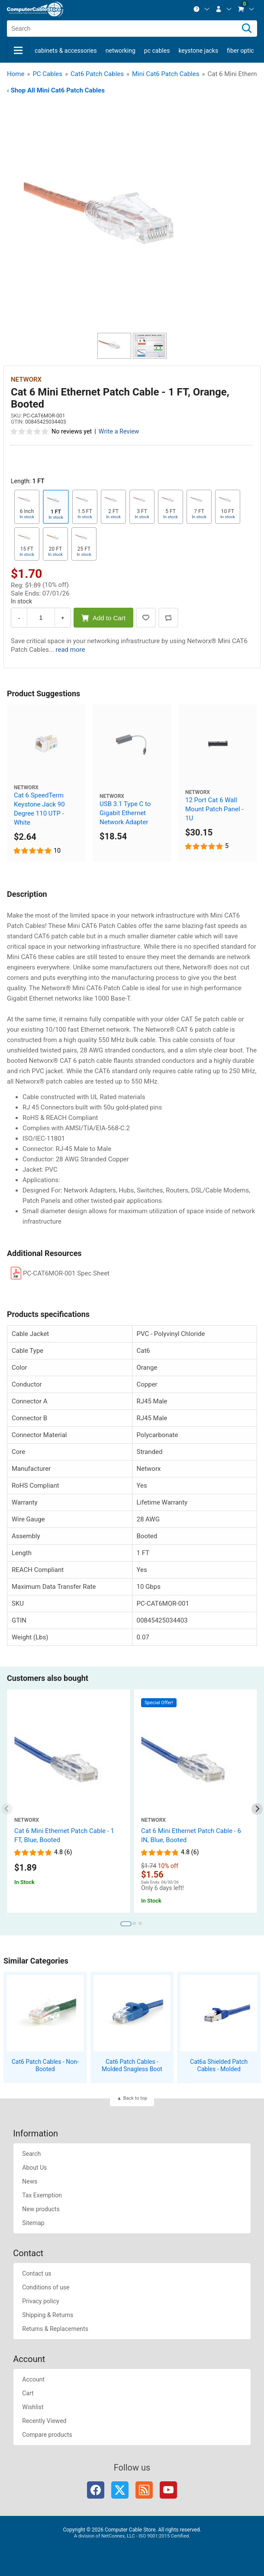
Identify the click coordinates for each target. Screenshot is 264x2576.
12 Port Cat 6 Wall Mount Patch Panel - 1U (214, 809)
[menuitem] (201, 9)
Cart (27, 2393)
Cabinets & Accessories (66, 50)
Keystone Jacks (198, 50)
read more (70, 650)
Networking (120, 50)
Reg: (17, 585)
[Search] (247, 28)
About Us (34, 2167)
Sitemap (33, 2222)
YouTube (168, 2490)
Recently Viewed (44, 2420)
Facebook (95, 2490)
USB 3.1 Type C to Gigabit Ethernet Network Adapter (125, 813)
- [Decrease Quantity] (19, 618)
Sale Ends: (26, 593)
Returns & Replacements (55, 2328)
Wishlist (32, 2407)
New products (41, 2209)
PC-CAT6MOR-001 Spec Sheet (66, 1273)
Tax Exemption (42, 2195)
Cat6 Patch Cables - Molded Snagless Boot (132, 2065)
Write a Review (119, 431)
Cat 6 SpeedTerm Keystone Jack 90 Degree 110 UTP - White (39, 808)
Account (33, 2379)
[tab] (125, 1923)
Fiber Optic (240, 50)
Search (31, 2153)
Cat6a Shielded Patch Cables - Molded (219, 2065)
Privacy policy (40, 2301)
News (29, 2181)
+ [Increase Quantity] (62, 618)
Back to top (135, 2098)
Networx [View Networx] (26, 379)
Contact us (36, 2273)
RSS (144, 2490)
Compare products (47, 2434)
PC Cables (157, 50)
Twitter (120, 2490)
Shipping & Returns (47, 2314)
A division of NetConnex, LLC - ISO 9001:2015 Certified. (132, 2536)
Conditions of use (45, 2287)
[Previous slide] (7, 1809)
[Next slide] (257, 1809)
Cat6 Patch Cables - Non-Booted (45, 2065)
